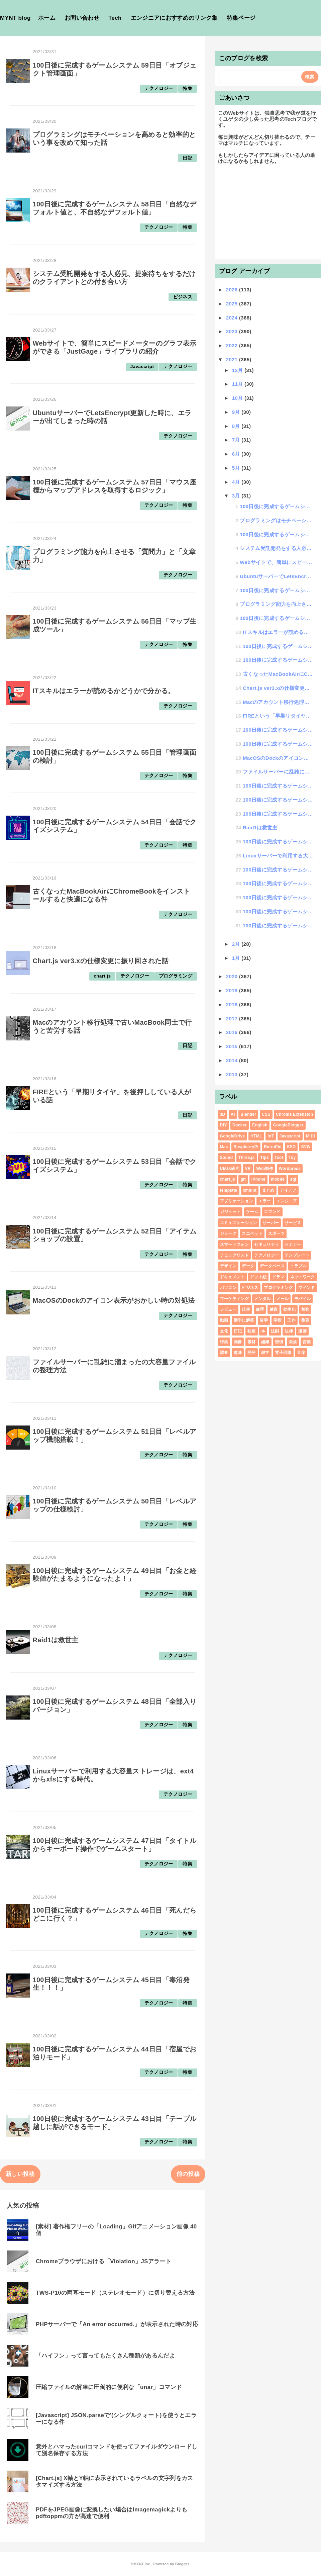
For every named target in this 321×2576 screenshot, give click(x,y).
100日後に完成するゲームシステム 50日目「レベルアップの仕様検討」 (278, 800)
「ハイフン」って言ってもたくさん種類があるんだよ (105, 2356)
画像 (238, 1342)
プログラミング (175, 976)
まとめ (268, 1190)
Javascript (142, 366)
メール (282, 1298)
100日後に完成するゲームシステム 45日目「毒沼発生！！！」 (278, 897)
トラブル (298, 1266)
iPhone (258, 1179)
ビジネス (182, 296)
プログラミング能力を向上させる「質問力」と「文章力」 (276, 604)
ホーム (47, 18)
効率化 (289, 1309)
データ (248, 1266)
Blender (248, 1114)
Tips (264, 1157)
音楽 (301, 1352)
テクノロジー (158, 88)
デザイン (228, 1266)
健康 (274, 1309)
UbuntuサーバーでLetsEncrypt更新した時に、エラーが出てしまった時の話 (276, 576)
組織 (265, 1342)
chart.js (102, 976)
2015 (232, 1046)
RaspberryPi (245, 1146)
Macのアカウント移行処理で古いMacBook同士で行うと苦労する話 (278, 702)
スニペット (252, 1233)
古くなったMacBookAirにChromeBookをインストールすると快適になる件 (278, 674)
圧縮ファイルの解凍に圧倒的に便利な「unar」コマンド (109, 2387)
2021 (232, 359)
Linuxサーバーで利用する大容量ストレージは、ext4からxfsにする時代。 (278, 855)
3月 (237, 495)
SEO (291, 1146)
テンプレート (297, 1255)
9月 (237, 412)
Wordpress (290, 1168)
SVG (305, 1146)
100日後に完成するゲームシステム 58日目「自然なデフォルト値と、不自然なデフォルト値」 (115, 208)
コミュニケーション (238, 1222)
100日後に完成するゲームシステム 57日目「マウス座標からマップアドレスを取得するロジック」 (115, 486)
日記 (187, 158)
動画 (224, 1320)
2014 (232, 1060)
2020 (232, 976)
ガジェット (230, 1211)
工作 (291, 1320)
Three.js (246, 1157)
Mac (224, 1146)
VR (247, 1168)
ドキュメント (232, 1277)
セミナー (293, 1244)
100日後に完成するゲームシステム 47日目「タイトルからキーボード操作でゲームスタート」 (115, 1844)
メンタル (262, 1298)
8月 (237, 426)
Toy (292, 1157)
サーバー (270, 1222)
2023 (232, 331)
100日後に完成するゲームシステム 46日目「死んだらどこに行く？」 (278, 883)
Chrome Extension (294, 1114)
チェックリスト (234, 1255)
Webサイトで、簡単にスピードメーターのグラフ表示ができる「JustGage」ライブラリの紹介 (115, 347)
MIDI (310, 1136)
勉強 (305, 1309)
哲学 (264, 1320)
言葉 (307, 1342)
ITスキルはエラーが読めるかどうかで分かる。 (104, 691)
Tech (115, 18)
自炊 (293, 1342)
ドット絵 (258, 1277)
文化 (224, 1331)
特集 (187, 88)
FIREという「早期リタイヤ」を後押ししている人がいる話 (278, 716)
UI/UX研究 (229, 1168)
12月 (238, 370)
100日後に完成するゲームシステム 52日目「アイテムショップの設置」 (278, 744)
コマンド (272, 1211)
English (260, 1125)
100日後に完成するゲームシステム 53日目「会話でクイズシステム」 (278, 730)
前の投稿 (188, 2174)
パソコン (228, 1287)
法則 (275, 1331)
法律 (289, 1331)
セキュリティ (266, 1244)
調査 (224, 1352)
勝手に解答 (244, 1320)
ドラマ (278, 1277)
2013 (232, 1074)
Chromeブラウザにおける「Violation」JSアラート (103, 2261)
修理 (260, 1309)
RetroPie (272, 1146)
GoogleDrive (232, 1136)
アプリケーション (236, 1201)
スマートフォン (234, 1244)
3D (222, 1114)
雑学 (265, 1352)
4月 (237, 482)
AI (233, 1114)
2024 (232, 317)
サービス (293, 1222)
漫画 (302, 1331)
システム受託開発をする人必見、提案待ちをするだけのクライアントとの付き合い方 (114, 277)
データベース (272, 1266)
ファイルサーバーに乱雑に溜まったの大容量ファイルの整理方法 (278, 771)
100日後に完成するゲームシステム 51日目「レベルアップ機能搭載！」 (278, 786)
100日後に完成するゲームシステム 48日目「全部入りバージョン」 (278, 841)
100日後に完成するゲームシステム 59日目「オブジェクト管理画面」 (276, 506)
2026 (232, 289)
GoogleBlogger (288, 1125)
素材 (251, 1342)
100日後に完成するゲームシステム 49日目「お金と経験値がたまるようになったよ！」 (115, 1574)
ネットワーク (302, 1277)
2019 (232, 990)
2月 (237, 944)
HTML (256, 1136)
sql (293, 1179)
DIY (223, 1125)
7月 (237, 440)
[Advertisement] (268, 215)
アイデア (288, 1190)
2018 (232, 1004)
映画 (251, 1331)
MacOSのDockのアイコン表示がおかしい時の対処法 (114, 1300)
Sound (226, 1157)
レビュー (228, 1309)
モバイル (302, 1298)
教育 (305, 1320)
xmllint (249, 1190)
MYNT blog (15, 18)
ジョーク (228, 1233)
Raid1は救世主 (56, 1640)
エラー (264, 1201)
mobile (278, 1179)
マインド (306, 1287)
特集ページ (241, 18)
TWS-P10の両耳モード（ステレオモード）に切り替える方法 (115, 2293)
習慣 (279, 1342)
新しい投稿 (20, 2174)
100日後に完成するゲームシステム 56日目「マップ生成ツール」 (276, 618)
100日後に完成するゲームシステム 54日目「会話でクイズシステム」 (278, 660)
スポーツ (276, 1233)
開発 (251, 1352)
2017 (232, 1018)
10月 (238, 398)
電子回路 (283, 1352)
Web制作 (264, 1168)
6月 (237, 454)
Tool (279, 1157)
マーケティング (234, 1298)
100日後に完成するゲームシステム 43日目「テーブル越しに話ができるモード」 (278, 925)
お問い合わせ (82, 18)
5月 (237, 468)
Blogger (182, 2564)
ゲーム (252, 1211)
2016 (232, 1032)
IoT (271, 1136)
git (243, 1179)
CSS (266, 1114)
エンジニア (286, 1201)
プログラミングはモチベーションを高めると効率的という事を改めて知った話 (276, 520)
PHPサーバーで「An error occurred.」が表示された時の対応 (117, 2324)
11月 (238, 384)
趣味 (238, 1352)
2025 (232, 303)
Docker (239, 1125)
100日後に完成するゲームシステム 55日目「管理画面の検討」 (278, 646)
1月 (237, 958)
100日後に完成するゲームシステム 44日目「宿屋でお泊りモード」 (278, 911)
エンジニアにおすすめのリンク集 (174, 18)
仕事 (246, 1309)
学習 (278, 1320)
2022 (232, 345)
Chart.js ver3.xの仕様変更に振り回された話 (101, 960)
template (228, 1190)
